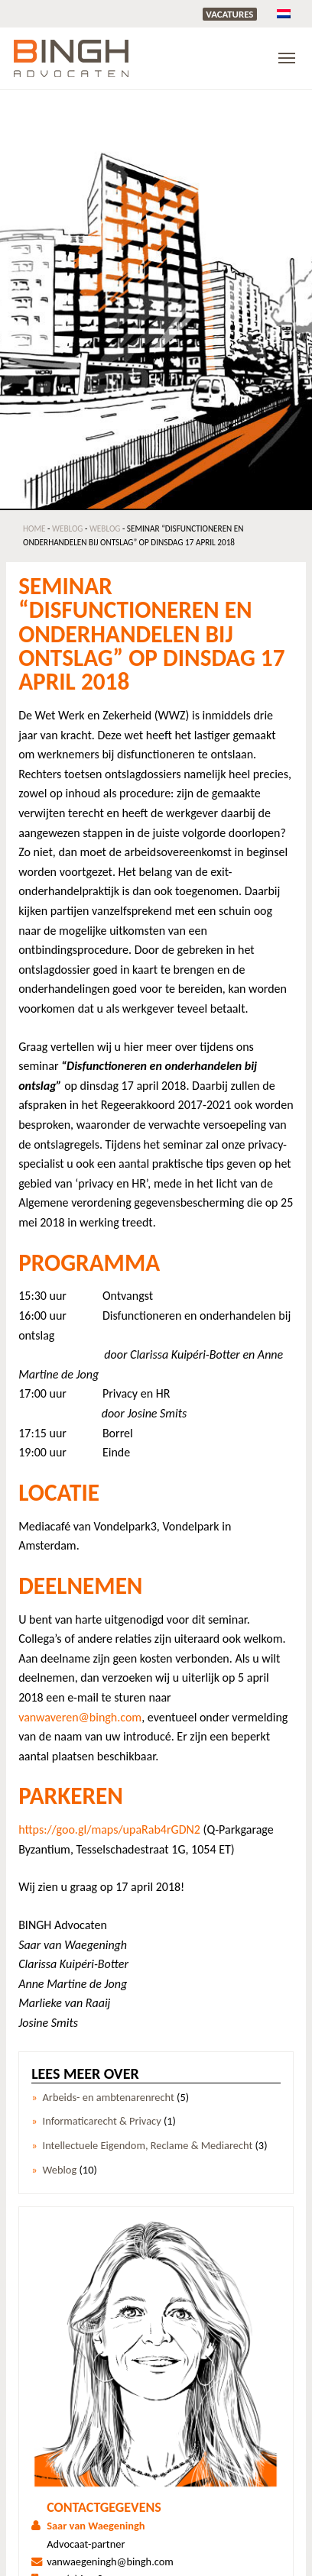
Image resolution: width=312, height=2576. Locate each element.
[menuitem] (283, 13)
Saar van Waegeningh (96, 2525)
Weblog (67, 528)
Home (34, 528)
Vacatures (229, 14)
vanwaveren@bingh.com (79, 1717)
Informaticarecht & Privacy (102, 2121)
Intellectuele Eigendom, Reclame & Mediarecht (148, 2145)
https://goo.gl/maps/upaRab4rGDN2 (109, 1829)
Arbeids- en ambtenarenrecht (108, 2097)
